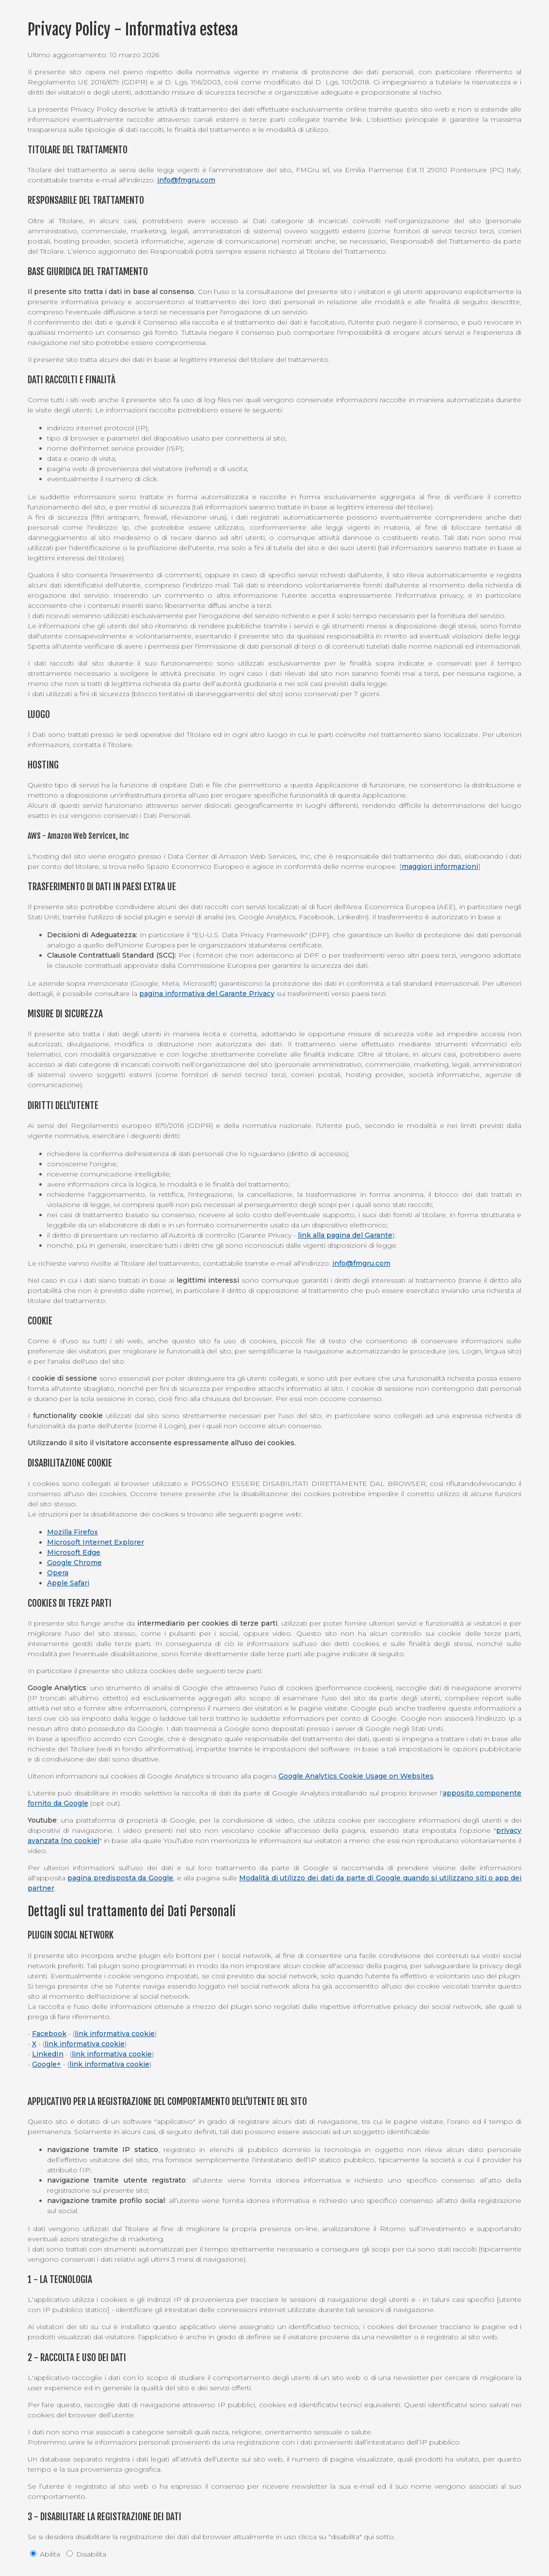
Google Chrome (74, 1562)
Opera (57, 1572)
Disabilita (86, 2554)
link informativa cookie (115, 2033)
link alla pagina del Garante (345, 1235)
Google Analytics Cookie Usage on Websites (356, 1776)
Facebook (49, 2033)
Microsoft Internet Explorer (95, 1542)
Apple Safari (68, 1583)
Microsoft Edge (73, 1552)
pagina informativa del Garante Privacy (206, 993)
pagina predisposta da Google (120, 1878)
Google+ (46, 2064)
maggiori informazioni (440, 866)
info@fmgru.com (186, 180)
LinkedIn (48, 2054)
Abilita (45, 2554)
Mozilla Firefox (72, 1532)
